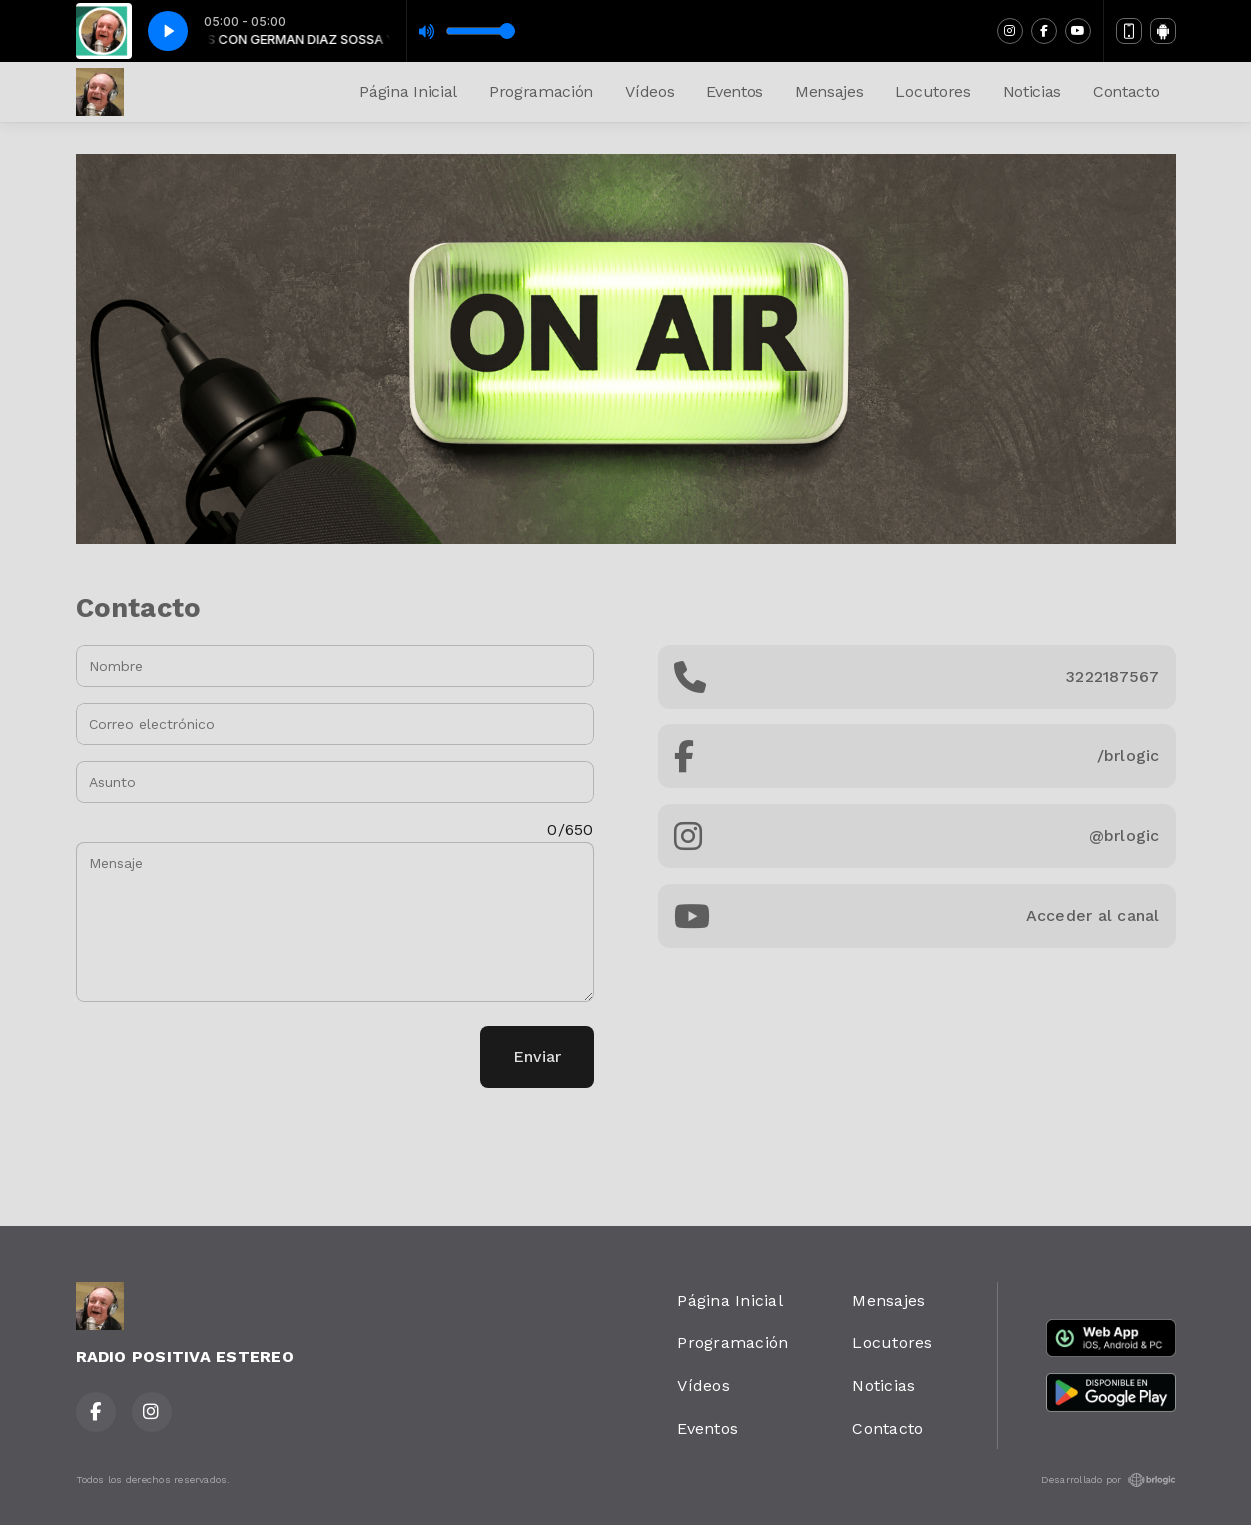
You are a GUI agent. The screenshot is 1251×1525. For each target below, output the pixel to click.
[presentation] (228, 1057)
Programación (541, 91)
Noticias (1032, 91)
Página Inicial (408, 91)
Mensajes (829, 91)
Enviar (537, 1056)
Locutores (932, 91)
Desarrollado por (1108, 1480)
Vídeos (649, 91)
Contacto (1126, 91)
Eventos (734, 91)
